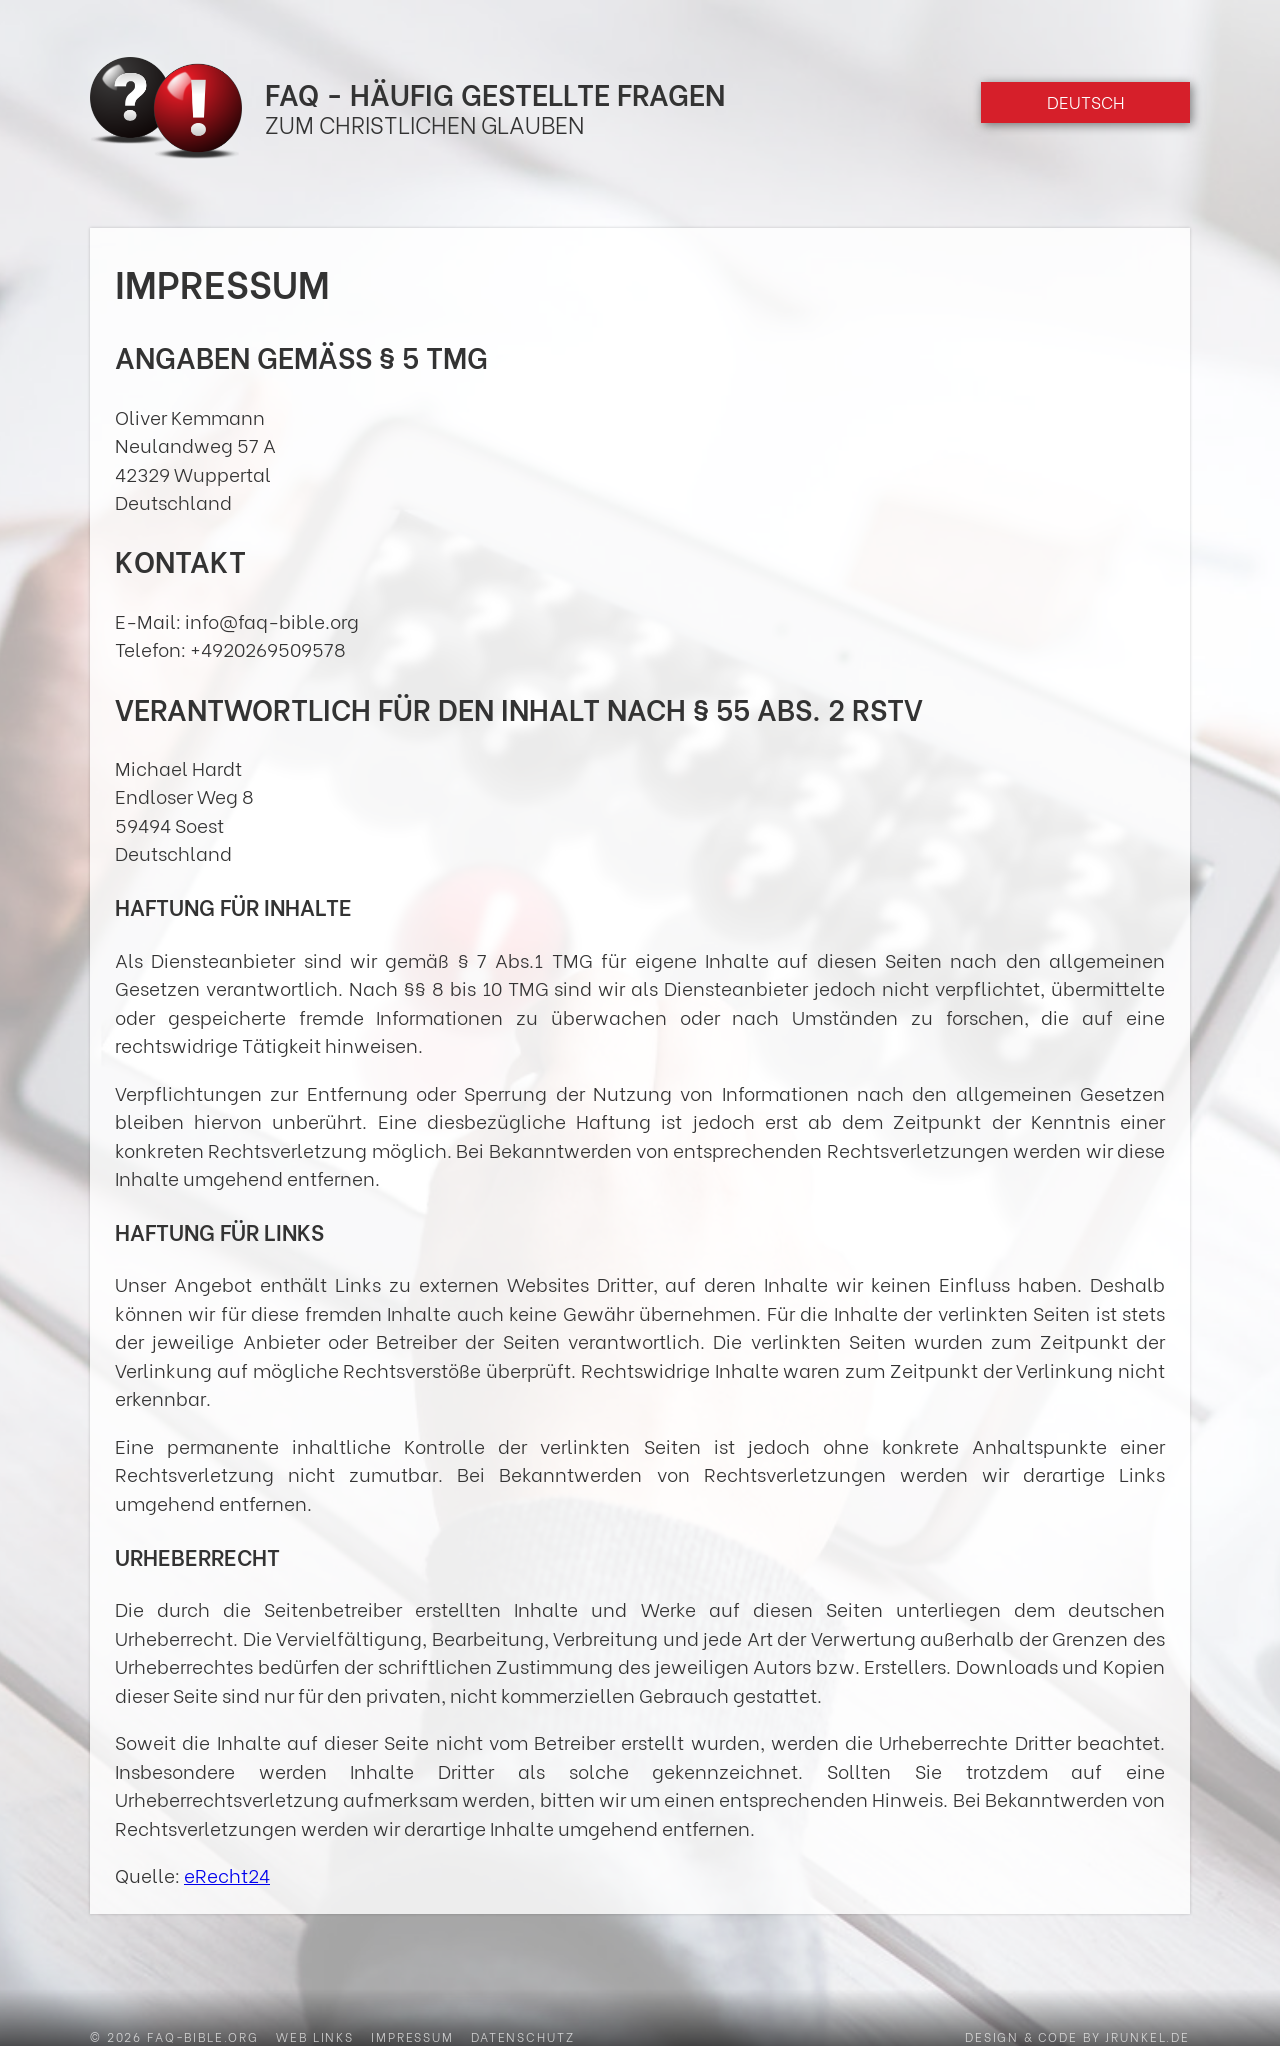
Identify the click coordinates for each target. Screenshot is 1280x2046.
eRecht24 (227, 1874)
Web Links (315, 2036)
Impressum (412, 2036)
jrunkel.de (1147, 2036)
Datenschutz (522, 2036)
